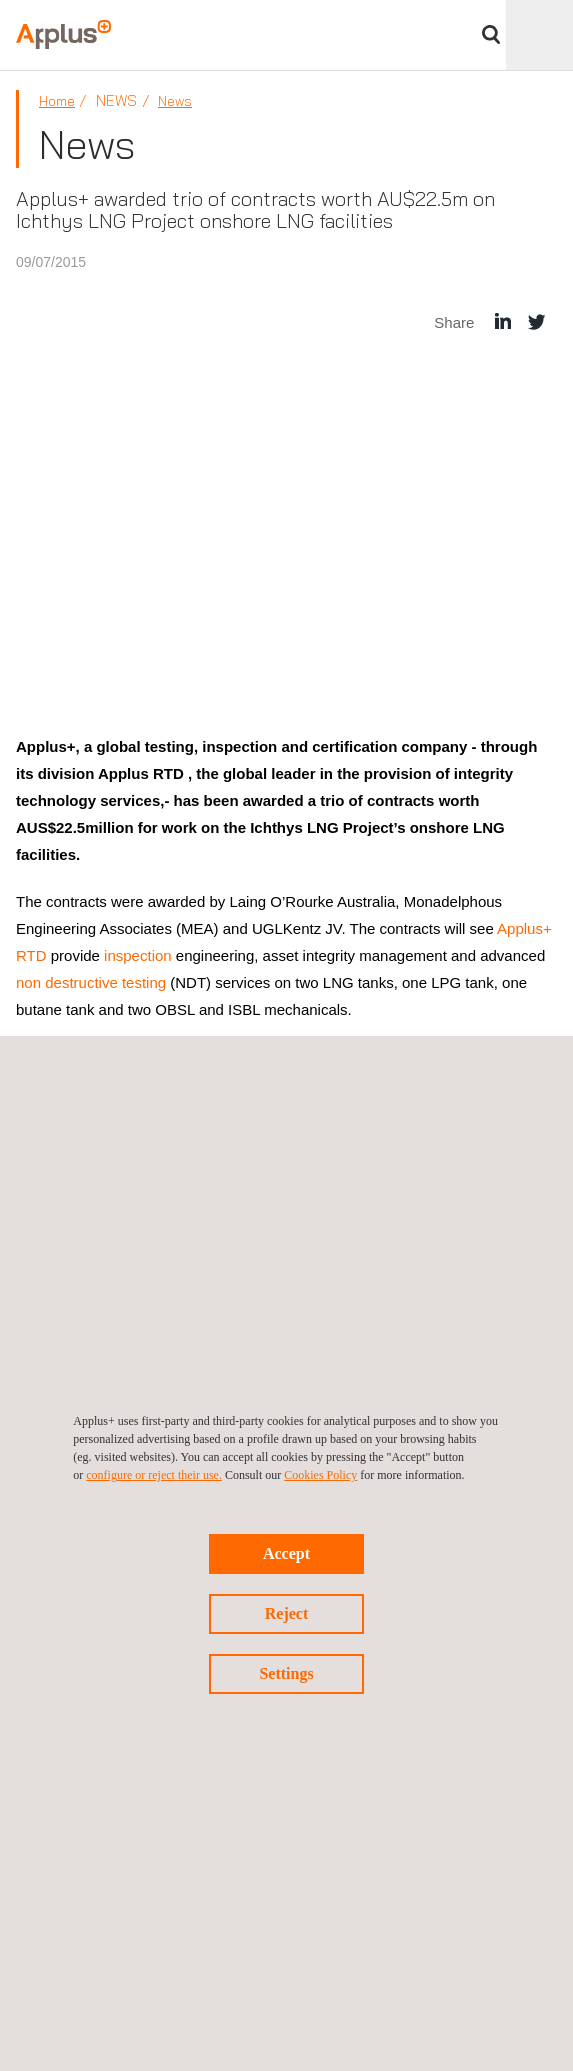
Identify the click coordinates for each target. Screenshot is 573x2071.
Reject (287, 1613)
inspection (136, 955)
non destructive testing (91, 982)
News (175, 101)
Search (491, 34)
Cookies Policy (320, 1475)
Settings (286, 1673)
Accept (286, 1553)
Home (57, 101)
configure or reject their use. (154, 1475)
